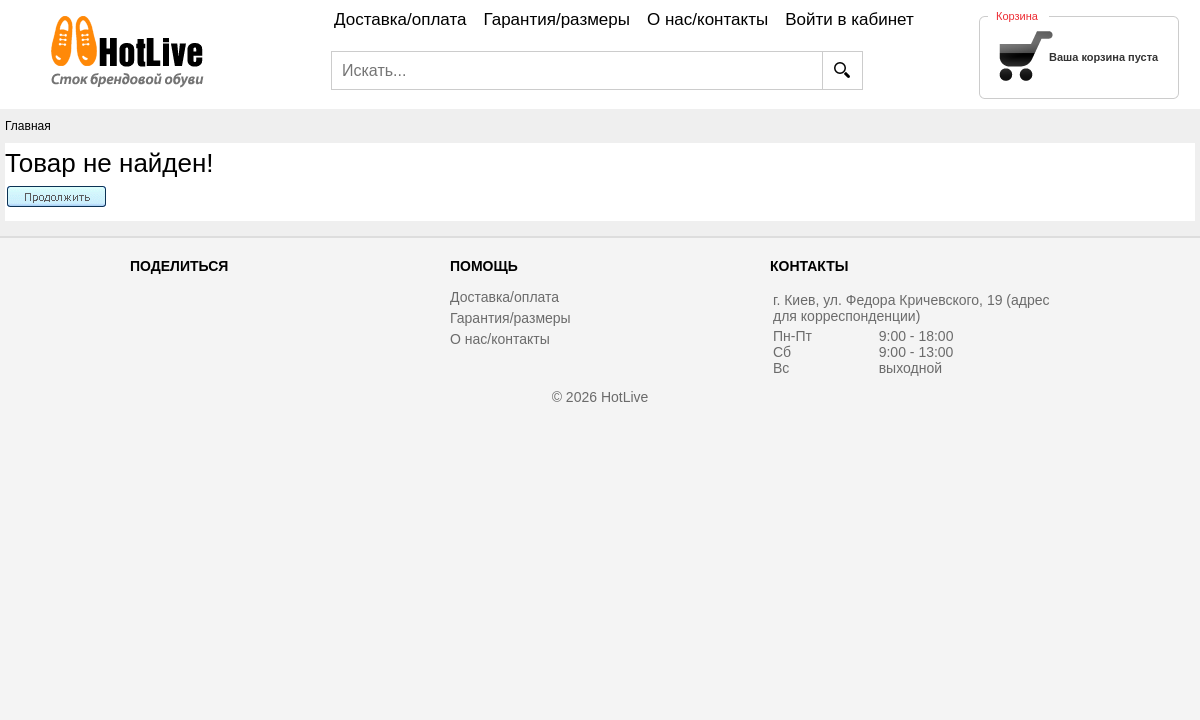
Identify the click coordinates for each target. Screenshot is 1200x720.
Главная (28, 126)
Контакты (809, 266)
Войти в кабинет (849, 19)
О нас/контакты (500, 339)
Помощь (484, 266)
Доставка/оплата (504, 297)
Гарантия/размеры (510, 318)
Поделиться (179, 266)
